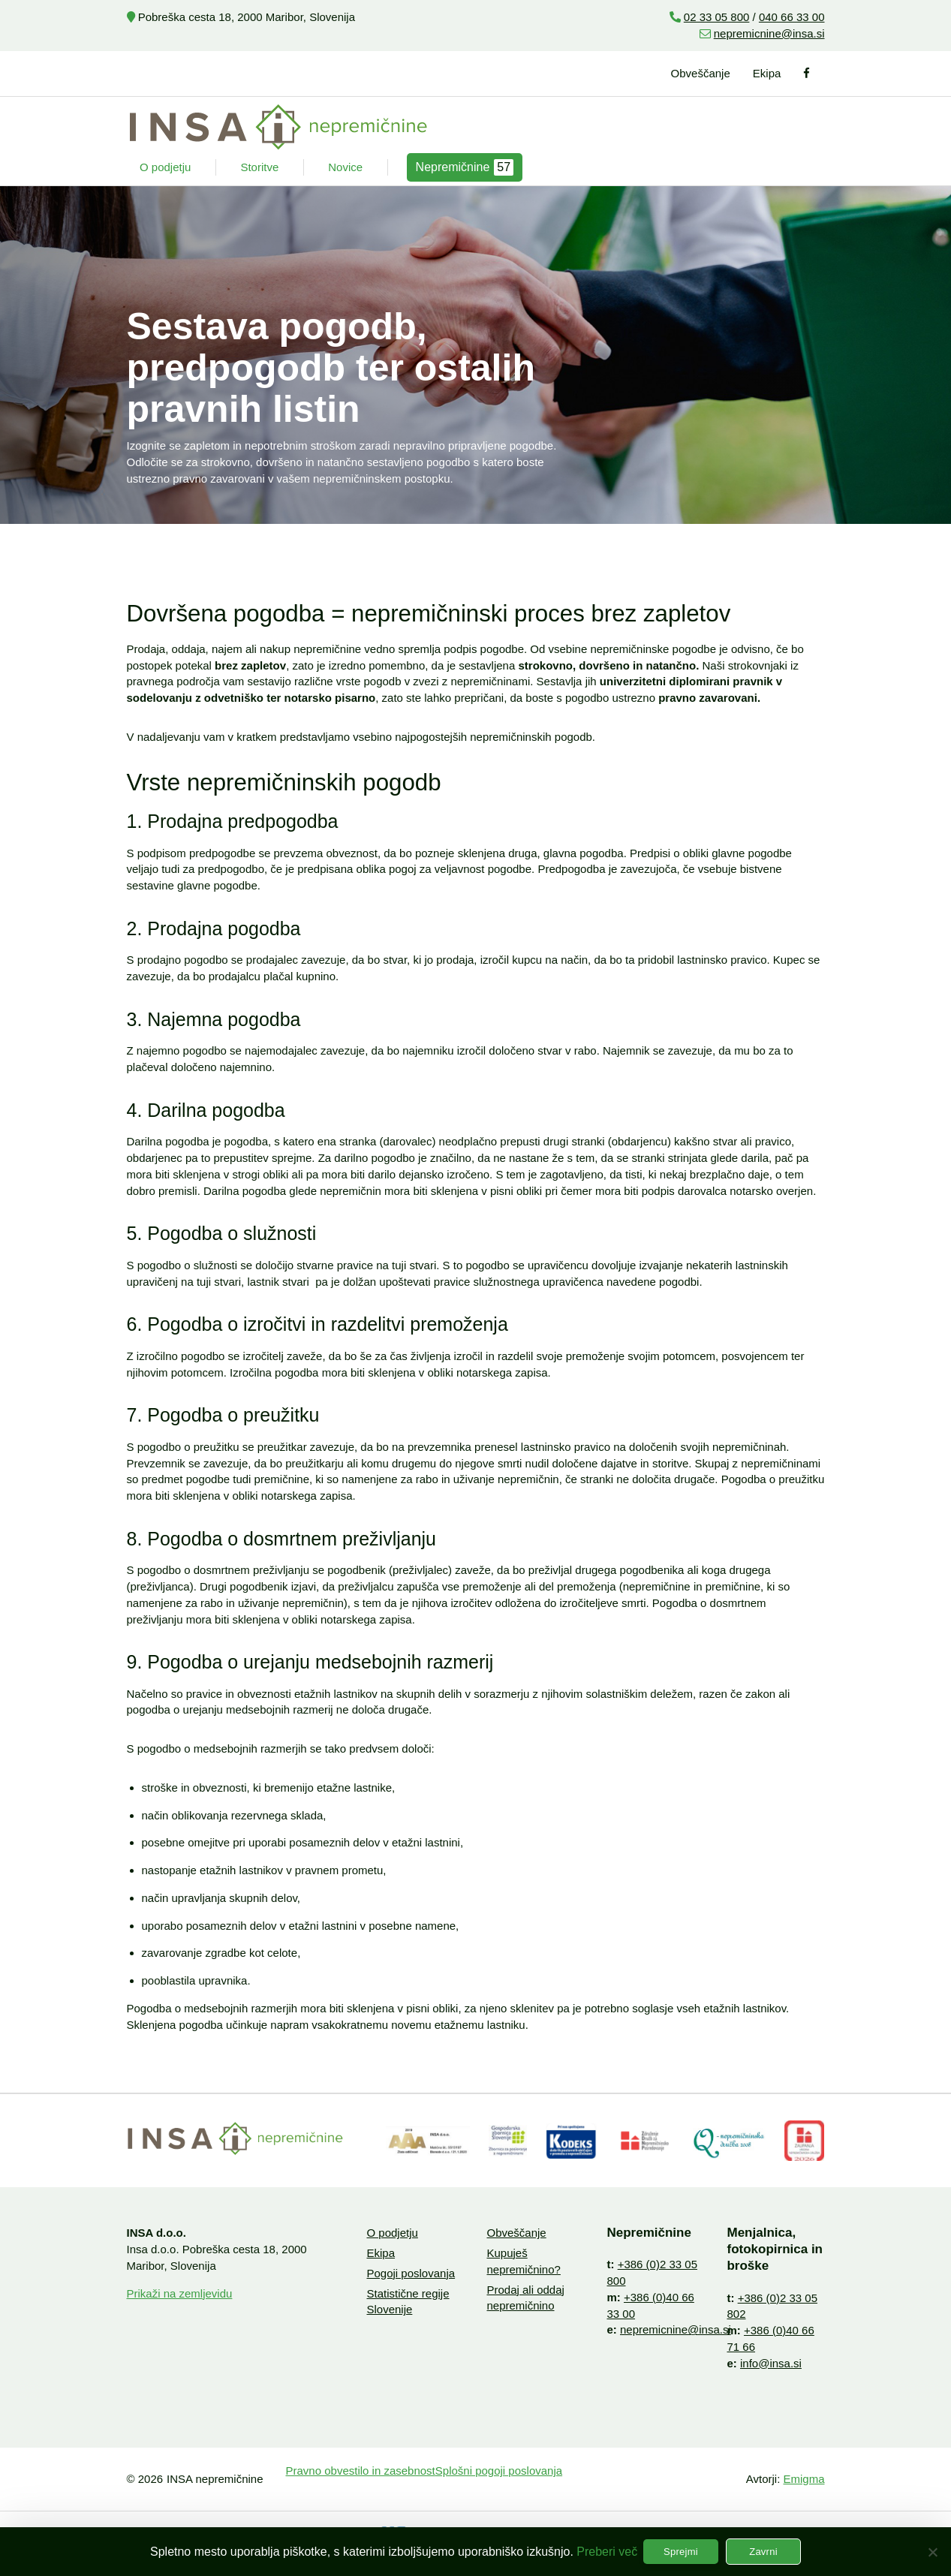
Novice (345, 167)
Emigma (803, 2478)
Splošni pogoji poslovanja (498, 2470)
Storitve (259, 167)
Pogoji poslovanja (410, 2273)
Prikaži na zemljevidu (180, 2293)
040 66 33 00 (792, 17)
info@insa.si (771, 2363)
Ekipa (767, 73)
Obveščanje (700, 73)
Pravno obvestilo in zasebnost (360, 2470)
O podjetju (165, 167)
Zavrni (763, 2551)
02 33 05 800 (717, 17)
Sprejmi (681, 2551)
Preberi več (606, 2551)
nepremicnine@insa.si (769, 33)
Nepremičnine (465, 167)
